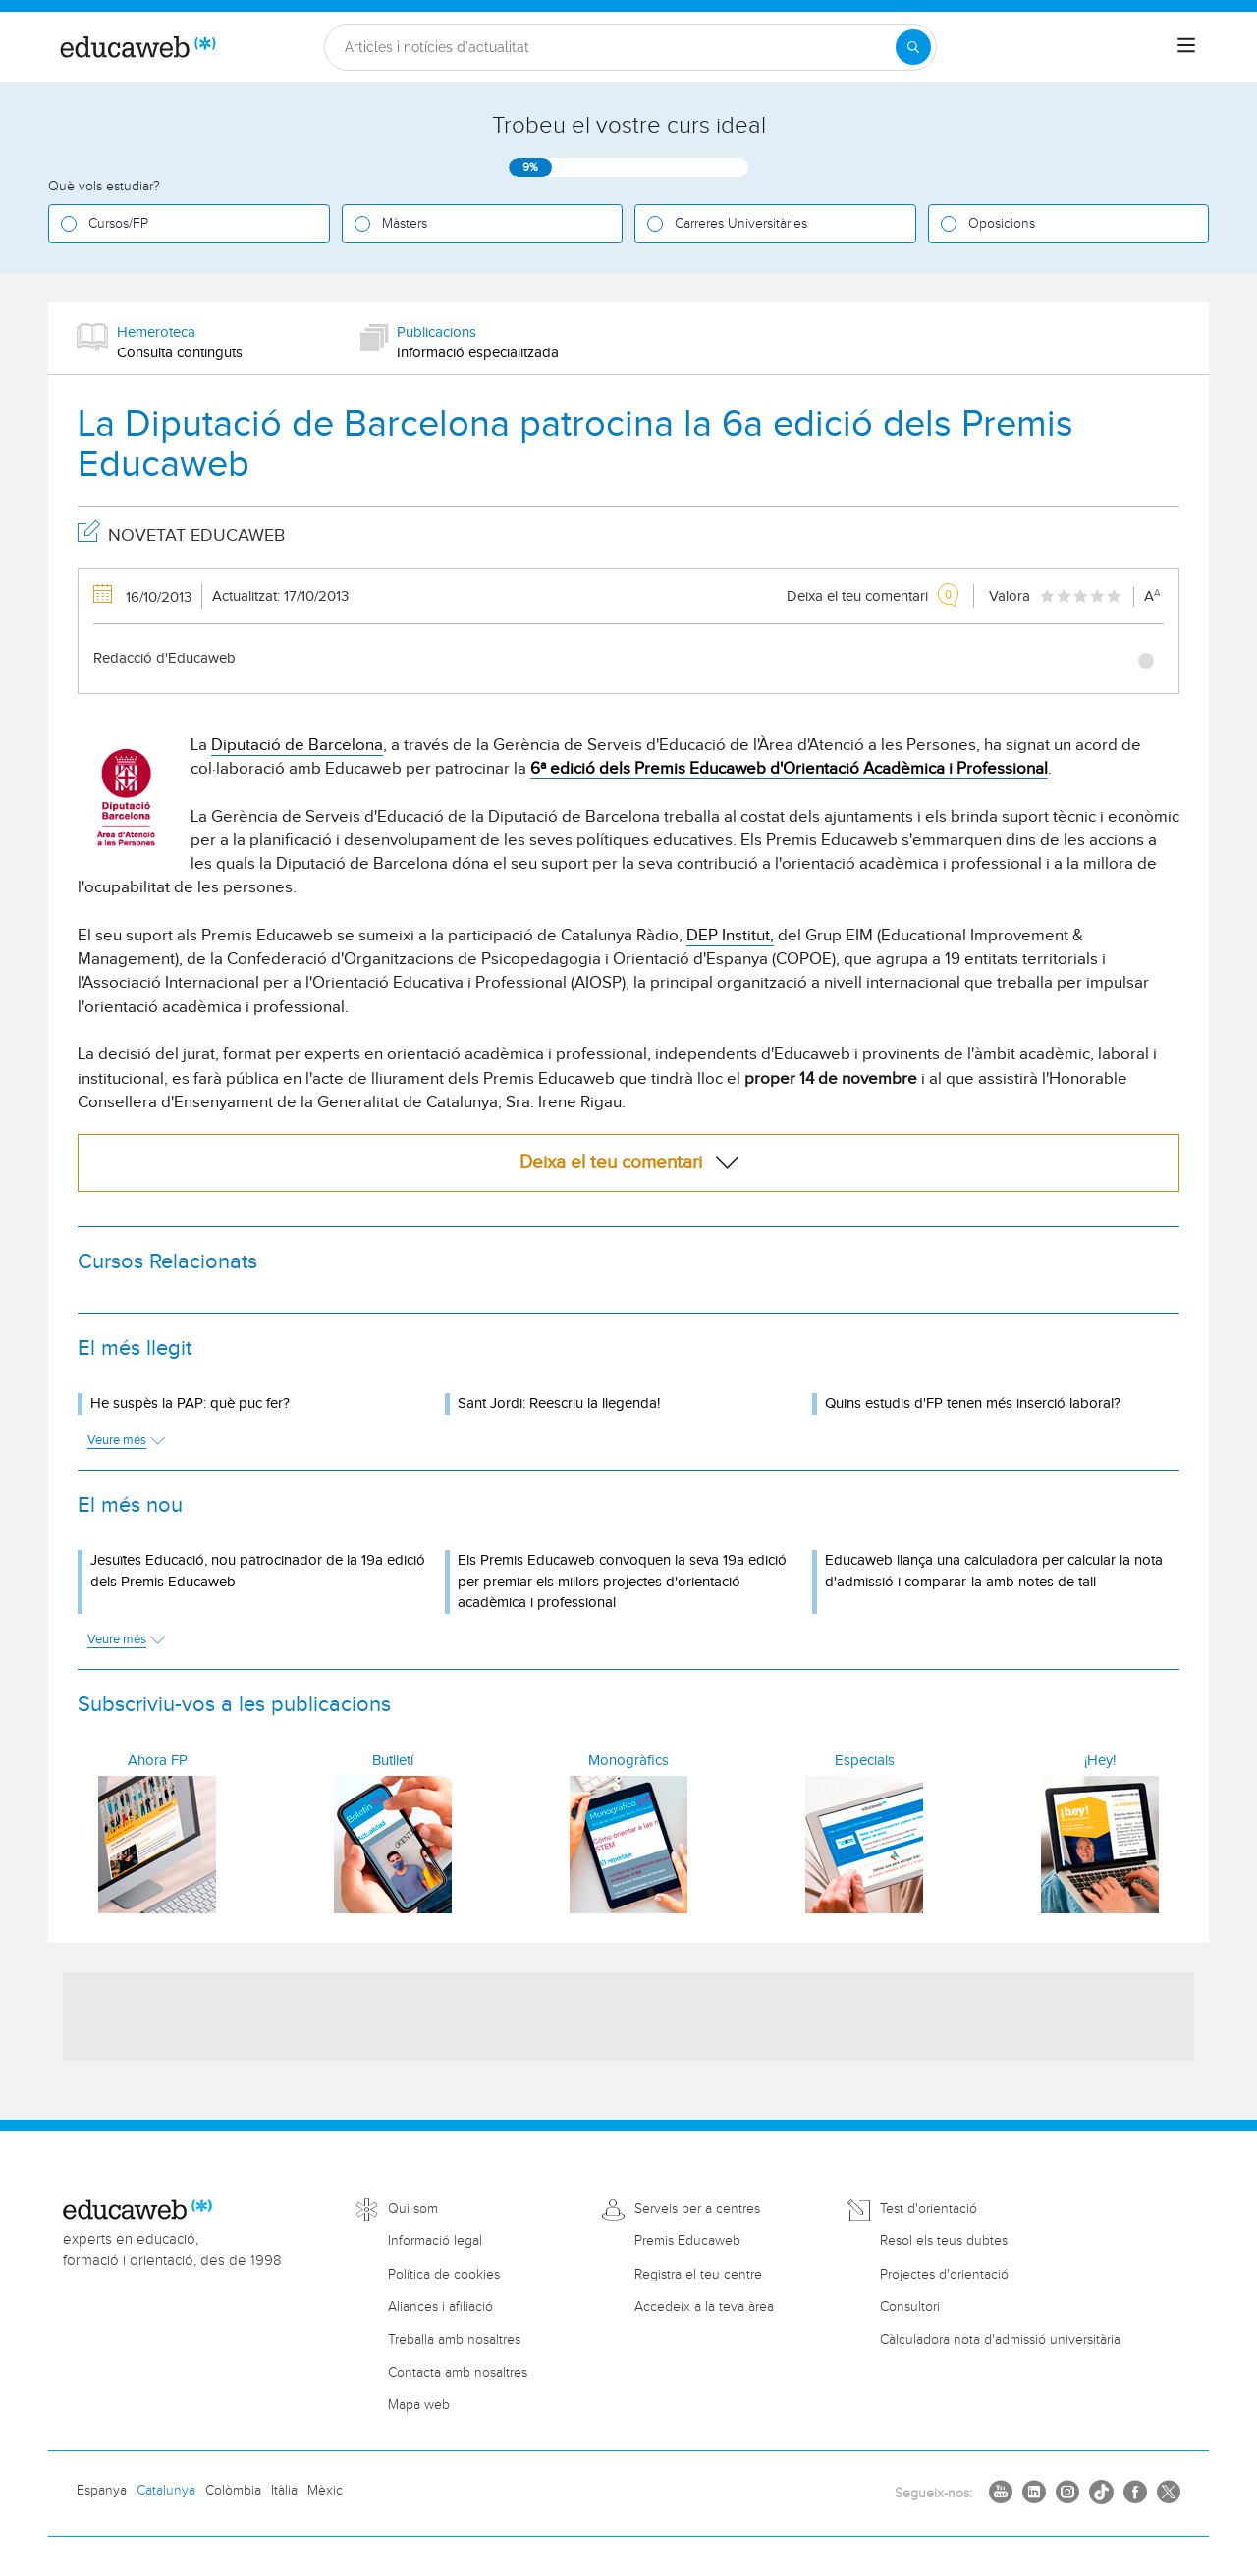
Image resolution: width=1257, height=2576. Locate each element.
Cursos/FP (118, 224)
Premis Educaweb (687, 2241)
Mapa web (419, 2405)
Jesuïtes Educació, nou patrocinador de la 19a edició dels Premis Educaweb (257, 1570)
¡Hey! (1100, 1760)
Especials (865, 1760)
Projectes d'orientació (944, 2274)
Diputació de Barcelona (297, 745)
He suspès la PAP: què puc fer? (190, 1403)
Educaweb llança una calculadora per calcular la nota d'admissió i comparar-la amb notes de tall (994, 1570)
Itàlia (284, 2490)
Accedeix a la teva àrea (704, 2307)
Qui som (413, 2209)
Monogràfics (628, 1760)
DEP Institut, (730, 935)
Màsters (404, 224)
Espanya (102, 2490)
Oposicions (1001, 224)
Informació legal (435, 2241)
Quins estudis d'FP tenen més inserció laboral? (972, 1403)
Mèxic (325, 2490)
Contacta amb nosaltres (457, 2373)
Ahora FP (158, 1760)
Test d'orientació (928, 2209)
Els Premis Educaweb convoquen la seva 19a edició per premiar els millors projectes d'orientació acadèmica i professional (622, 1581)
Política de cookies (444, 2274)
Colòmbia (233, 2490)
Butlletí (392, 1760)
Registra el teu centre (698, 2274)
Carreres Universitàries (741, 224)
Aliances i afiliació (440, 2307)
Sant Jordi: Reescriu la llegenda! (559, 1403)
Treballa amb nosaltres (454, 2340)
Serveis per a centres (697, 2209)
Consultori (910, 2307)
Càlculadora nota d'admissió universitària (1000, 2340)
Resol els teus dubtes (944, 2241)
